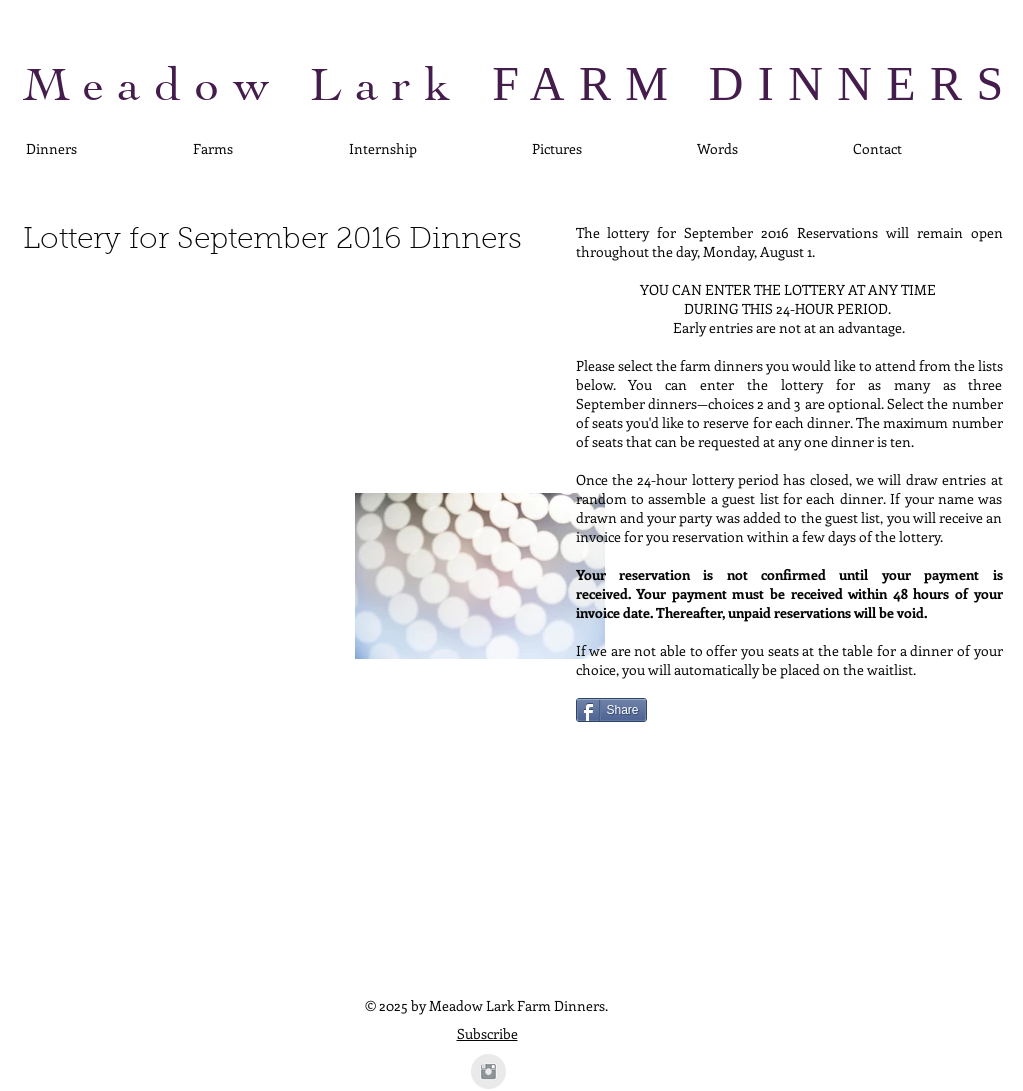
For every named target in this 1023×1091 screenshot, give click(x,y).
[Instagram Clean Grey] (488, 1071)
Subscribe (487, 1033)
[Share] (611, 710)
